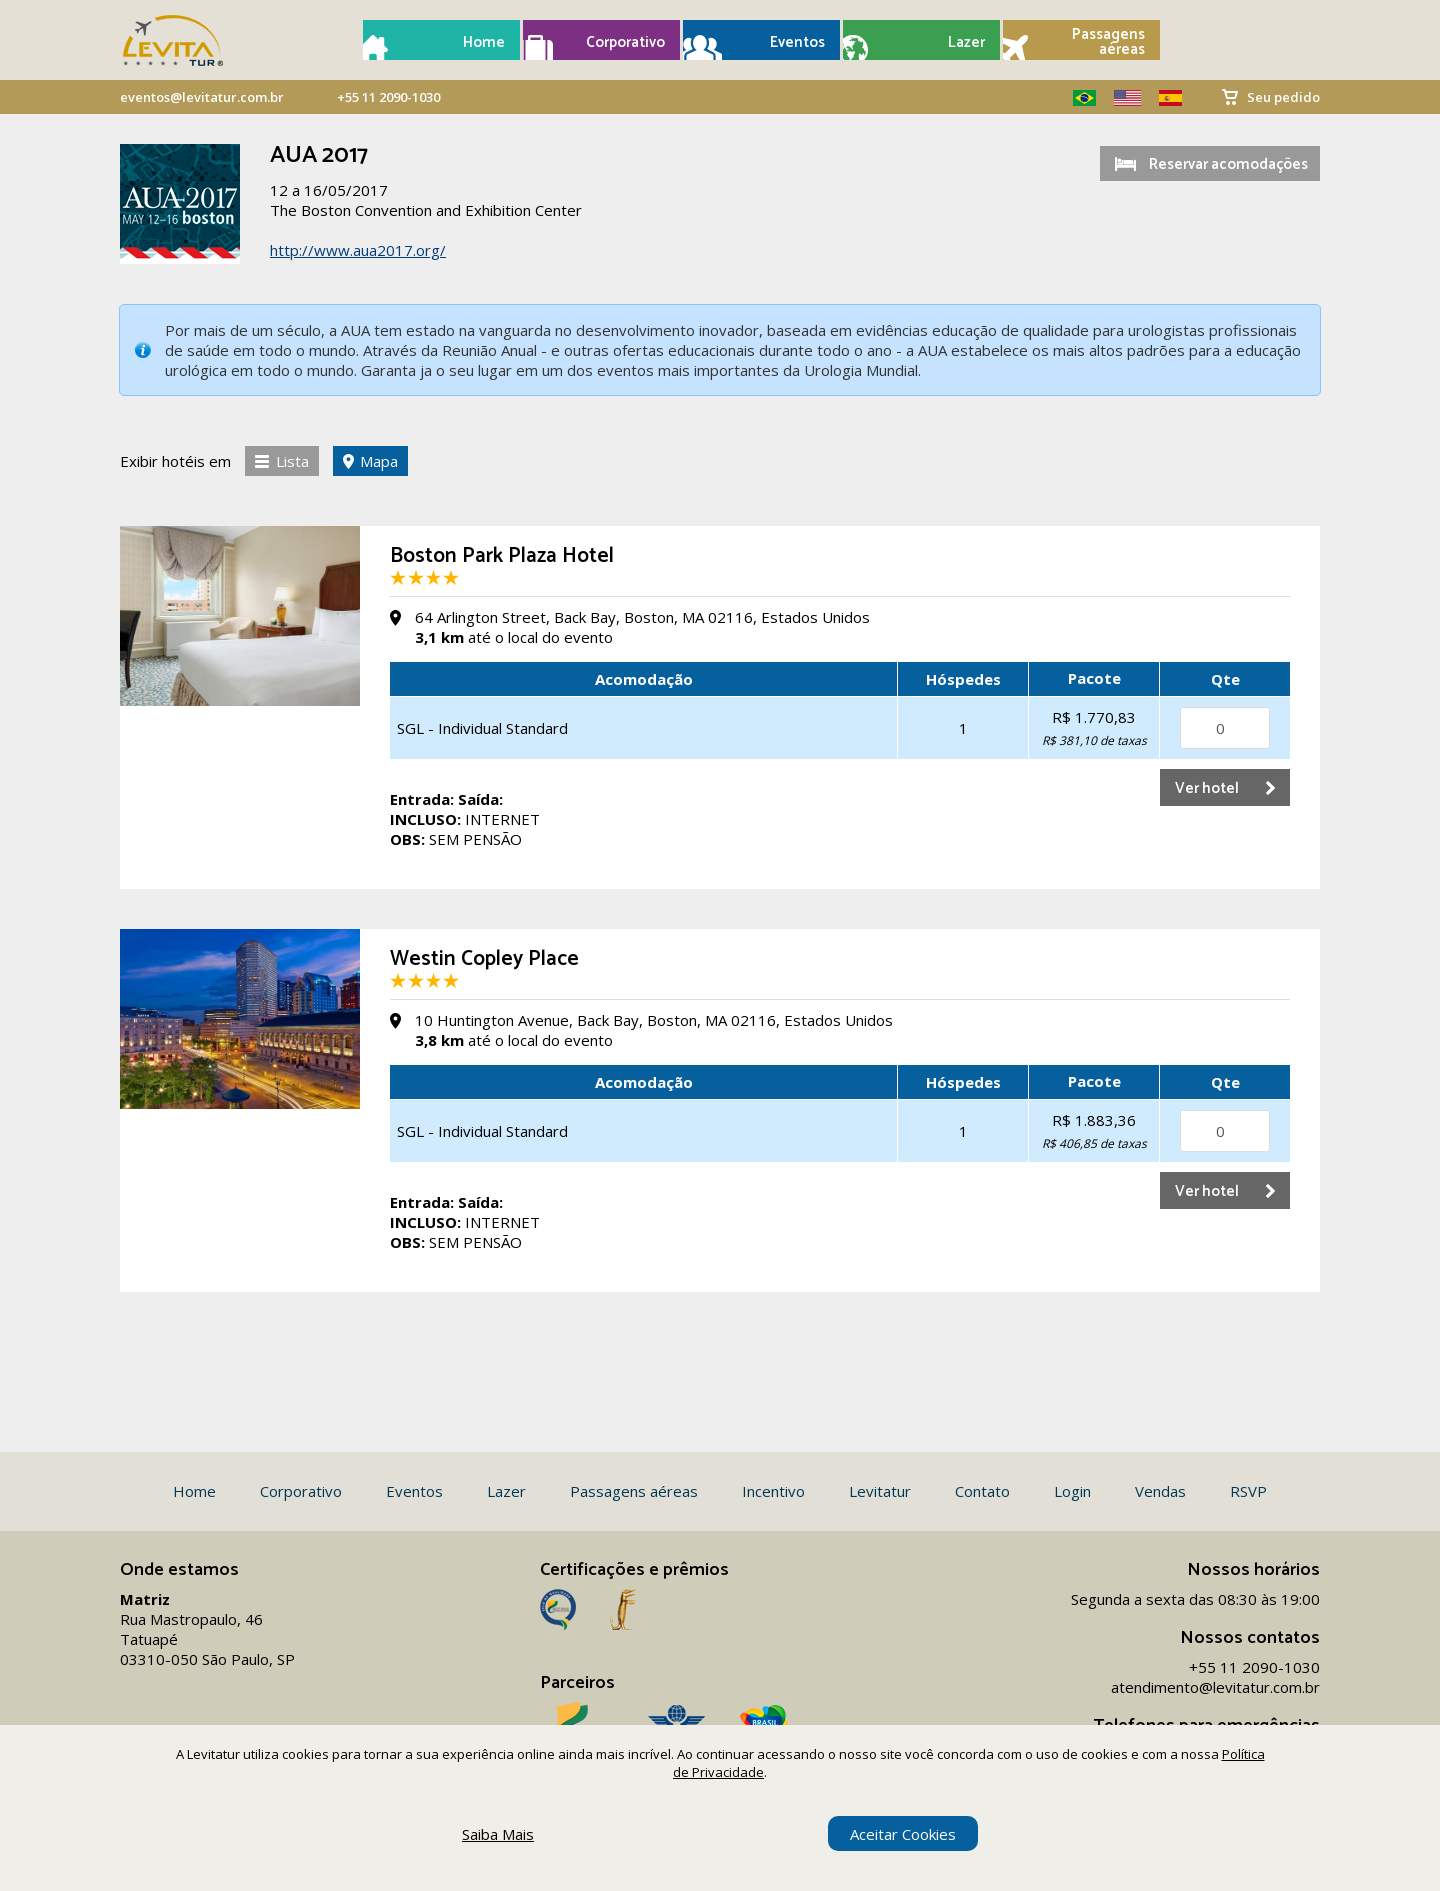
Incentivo (773, 1491)
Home (484, 42)
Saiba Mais (498, 1834)
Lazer (966, 42)
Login (1072, 1491)
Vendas (1160, 1491)
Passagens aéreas (1108, 42)
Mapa (379, 461)
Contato (982, 1491)
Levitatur (880, 1491)
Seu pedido (1283, 97)
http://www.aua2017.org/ (358, 250)
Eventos (797, 42)
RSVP (1248, 1491)
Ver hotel (1207, 788)
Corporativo (625, 42)
